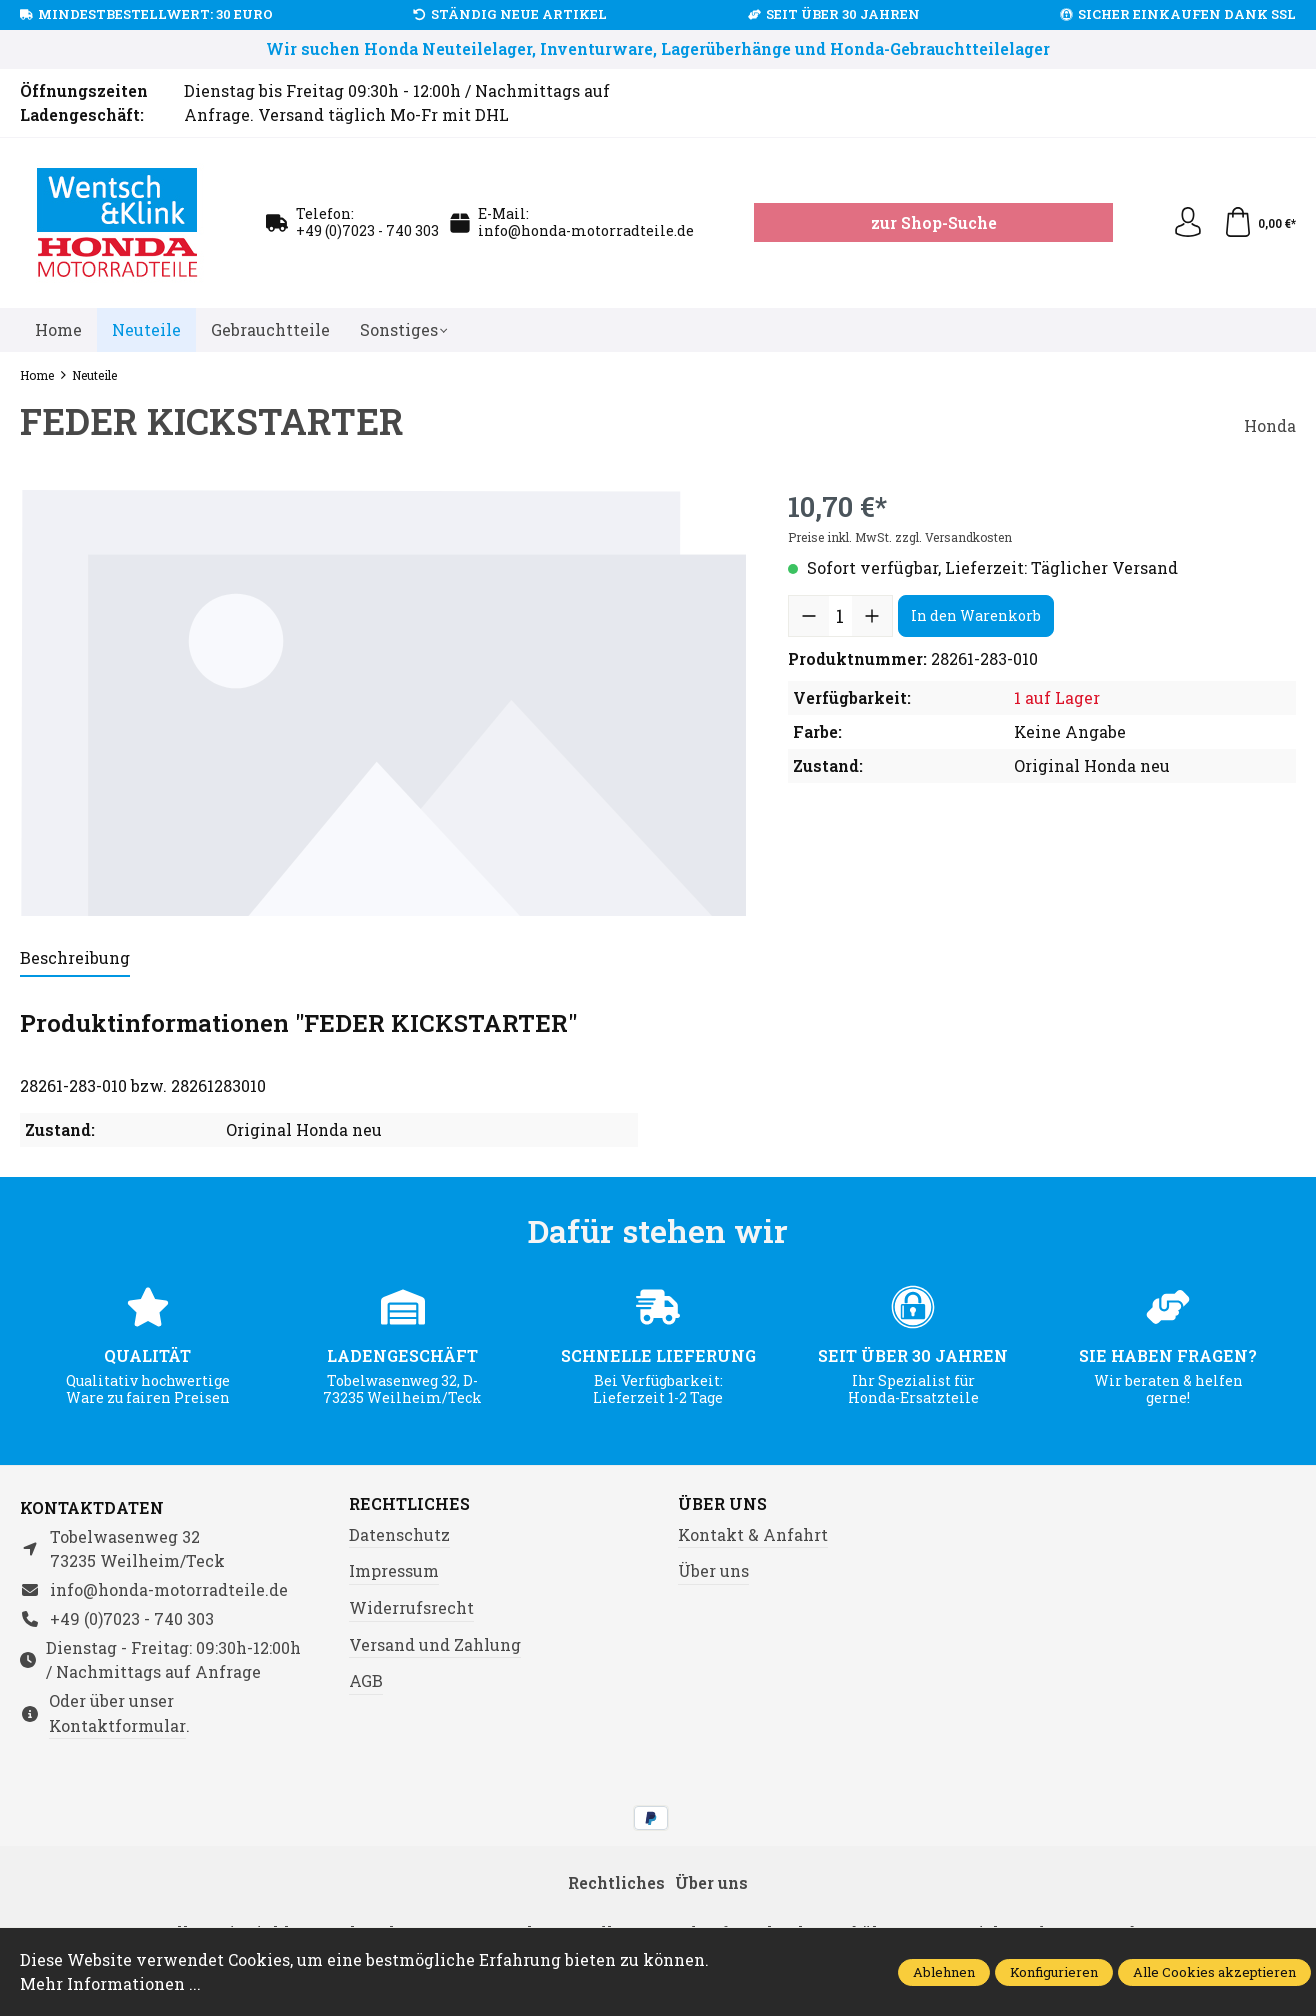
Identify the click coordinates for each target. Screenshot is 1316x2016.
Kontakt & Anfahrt (753, 1534)
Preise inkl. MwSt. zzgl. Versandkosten (900, 537)
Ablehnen (944, 1972)
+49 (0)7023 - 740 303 (367, 230)
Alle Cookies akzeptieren (1214, 1972)
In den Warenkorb (976, 615)
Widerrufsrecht (411, 1607)
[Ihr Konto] (1188, 223)
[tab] (75, 959)
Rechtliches (409, 1504)
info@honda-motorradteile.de (586, 230)
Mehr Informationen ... (110, 1983)
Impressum (394, 1570)
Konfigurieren (1054, 1972)
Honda (1270, 425)
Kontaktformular (117, 1725)
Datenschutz (399, 1534)
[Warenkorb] (1259, 223)
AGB (366, 1680)
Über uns (722, 1504)
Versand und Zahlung (435, 1644)
